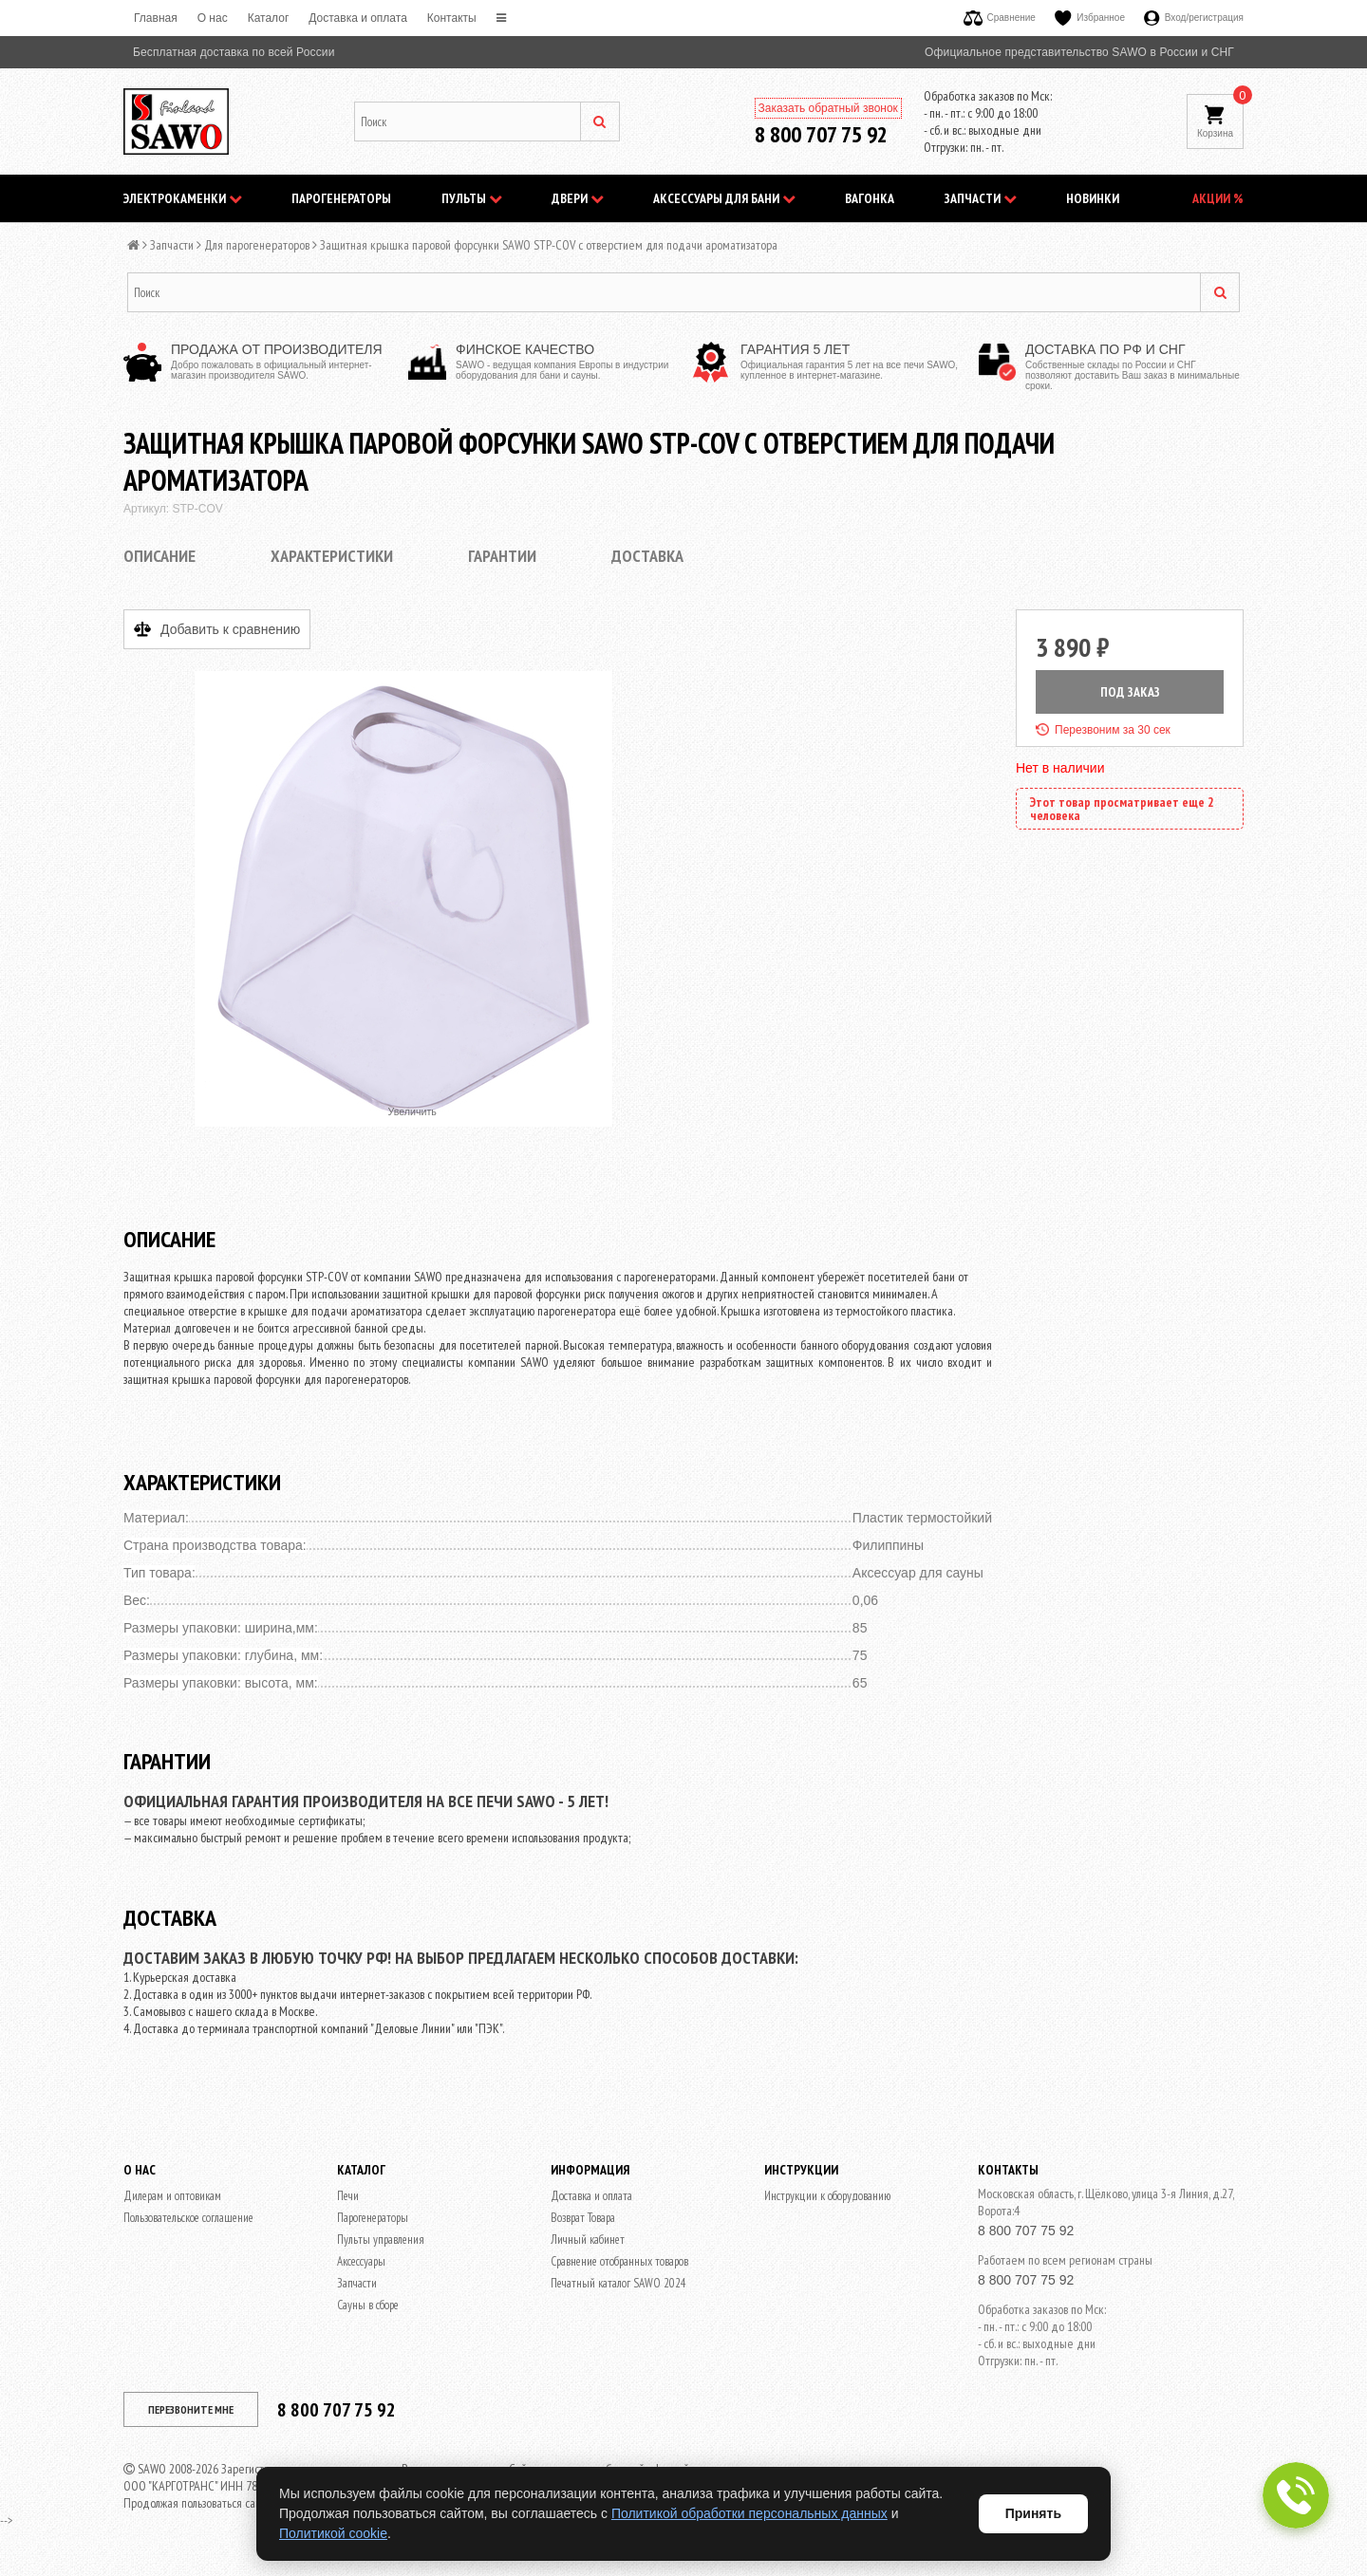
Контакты (452, 18)
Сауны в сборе (368, 2305)
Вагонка (869, 198)
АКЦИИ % (1218, 198)
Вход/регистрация (1194, 17)
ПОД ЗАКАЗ (1130, 691)
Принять (1033, 2513)
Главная (156, 18)
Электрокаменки (182, 198)
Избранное (1090, 17)
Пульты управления (380, 2239)
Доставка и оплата (358, 18)
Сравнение (1000, 17)
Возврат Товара (583, 2218)
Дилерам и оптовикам (172, 2196)
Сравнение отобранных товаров (619, 2261)
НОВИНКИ (1092, 198)
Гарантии (502, 556)
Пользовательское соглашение (188, 2218)
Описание (159, 556)
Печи (348, 2196)
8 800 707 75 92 (821, 134)
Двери (578, 198)
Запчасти (981, 198)
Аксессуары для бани (724, 198)
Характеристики (332, 556)
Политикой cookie (333, 2533)
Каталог (269, 18)
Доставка (647, 556)
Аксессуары (361, 2261)
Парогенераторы (341, 198)
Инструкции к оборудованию (827, 2196)
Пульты (471, 198)
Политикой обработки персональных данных (749, 2513)
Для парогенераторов (256, 244)
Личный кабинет (588, 2239)
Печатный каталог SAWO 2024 (618, 2283)
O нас (212, 18)
